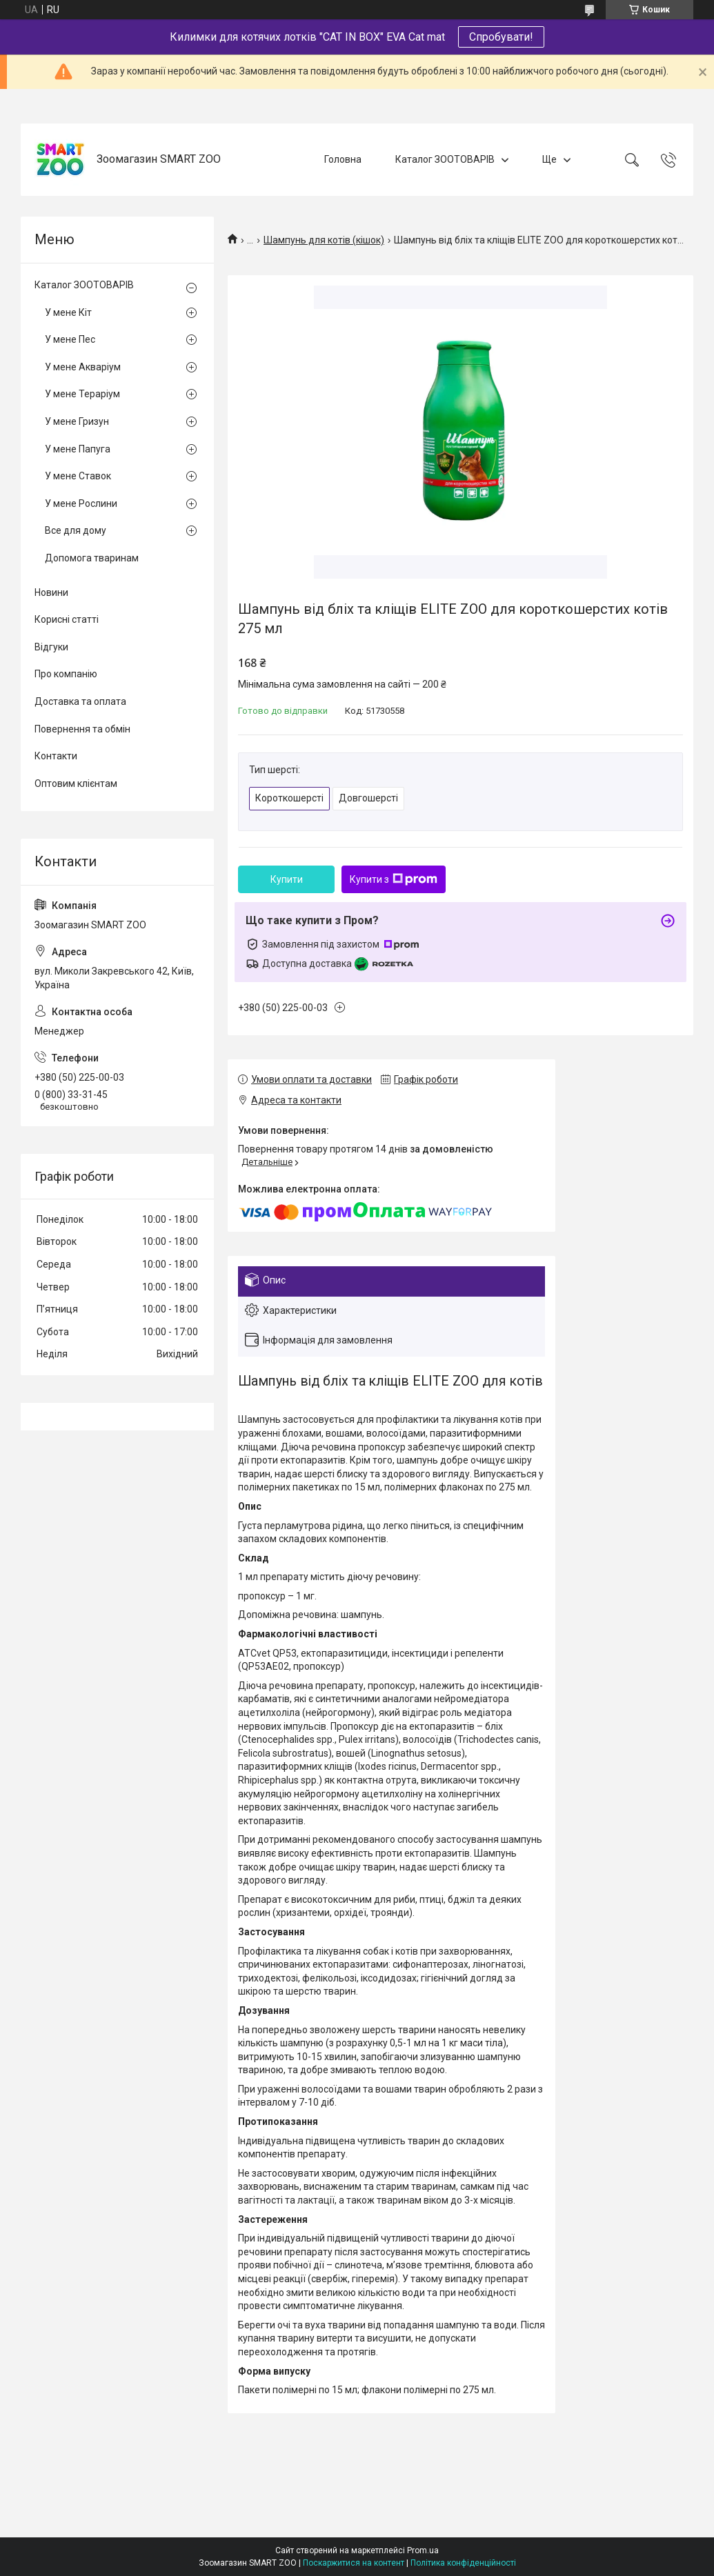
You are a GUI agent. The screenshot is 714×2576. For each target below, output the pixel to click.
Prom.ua (423, 2550)
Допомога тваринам (92, 557)
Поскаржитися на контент (353, 2563)
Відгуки (51, 646)
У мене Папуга (77, 449)
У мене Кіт (68, 312)
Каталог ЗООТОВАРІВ (445, 159)
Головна (342, 159)
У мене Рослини (81, 503)
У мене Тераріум (82, 393)
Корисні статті (66, 619)
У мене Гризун (77, 421)
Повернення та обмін (82, 729)
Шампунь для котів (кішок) (324, 240)
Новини (51, 592)
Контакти (55, 755)
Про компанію (65, 673)
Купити (286, 879)
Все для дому (75, 530)
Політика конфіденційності (463, 2563)
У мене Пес (70, 339)
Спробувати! (501, 36)
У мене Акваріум (83, 366)
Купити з (393, 879)
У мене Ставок (78, 475)
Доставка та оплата (80, 701)
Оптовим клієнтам (75, 783)
